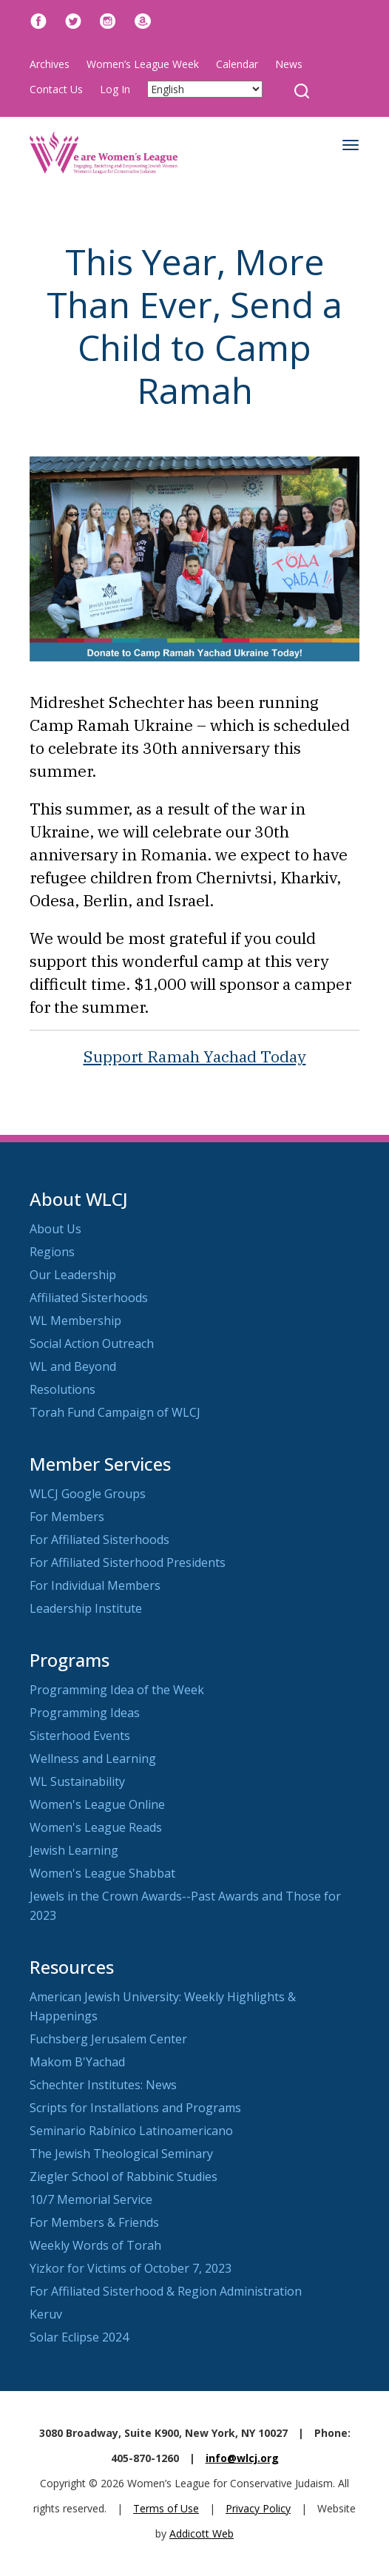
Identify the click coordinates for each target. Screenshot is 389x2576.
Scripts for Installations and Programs (135, 2108)
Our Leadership (73, 1275)
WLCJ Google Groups (88, 1494)
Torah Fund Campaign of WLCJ (115, 1412)
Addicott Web (201, 2533)
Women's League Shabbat (102, 1873)
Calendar (237, 64)
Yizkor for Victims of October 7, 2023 (130, 2268)
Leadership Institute (86, 1608)
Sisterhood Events (80, 1735)
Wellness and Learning (93, 1758)
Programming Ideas (85, 1713)
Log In (115, 89)
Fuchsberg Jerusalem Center (108, 2039)
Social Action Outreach (92, 1343)
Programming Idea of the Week (117, 1690)
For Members (67, 1516)
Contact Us (56, 89)
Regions (52, 1252)
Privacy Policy (258, 2508)
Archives (50, 64)
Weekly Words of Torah (95, 2245)
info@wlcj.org (242, 2458)
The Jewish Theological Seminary (121, 2153)
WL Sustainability (77, 1781)
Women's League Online (97, 1804)
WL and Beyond (73, 1366)
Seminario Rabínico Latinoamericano (131, 2130)
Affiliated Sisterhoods (89, 1297)
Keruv (46, 2314)
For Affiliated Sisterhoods (99, 1539)
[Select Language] (205, 89)
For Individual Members (95, 1585)
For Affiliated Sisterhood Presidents (128, 1562)
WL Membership (75, 1320)
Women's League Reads (96, 1827)
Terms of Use (166, 2508)
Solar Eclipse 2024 (79, 2337)
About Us (55, 1229)
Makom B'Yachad (77, 2062)
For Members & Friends (94, 2222)
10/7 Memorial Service (91, 2199)
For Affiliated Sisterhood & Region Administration (166, 2291)
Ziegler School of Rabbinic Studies (123, 2176)
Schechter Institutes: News (103, 2085)
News (288, 64)
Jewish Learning (74, 1850)
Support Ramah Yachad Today (195, 1056)
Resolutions (62, 1389)
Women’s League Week (143, 64)
